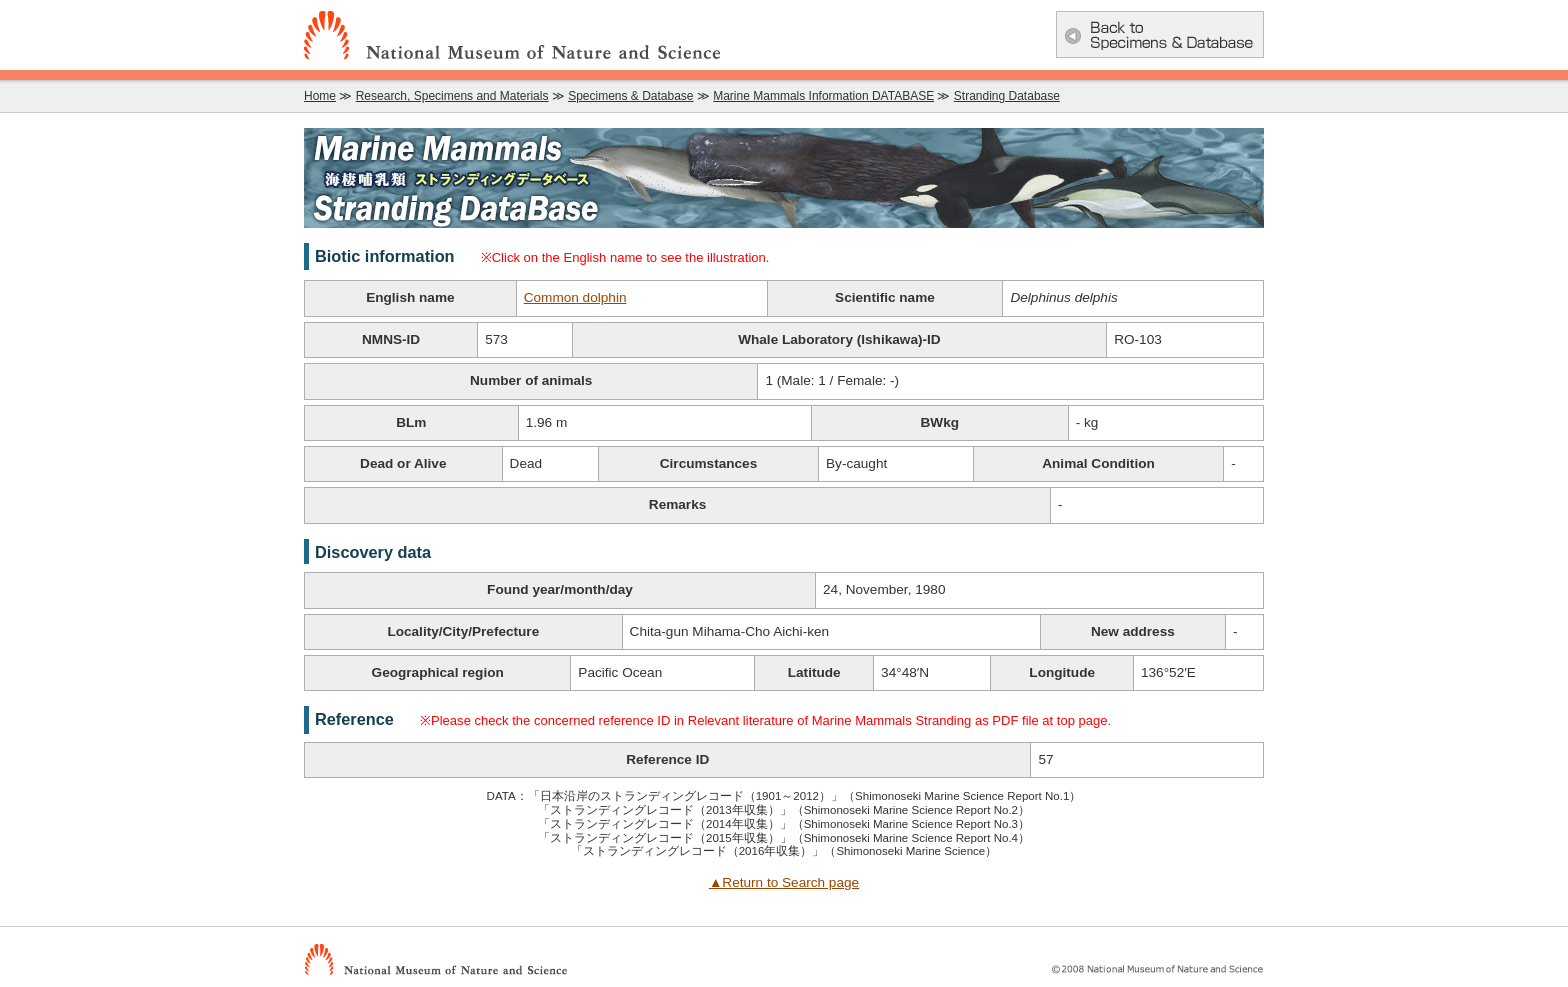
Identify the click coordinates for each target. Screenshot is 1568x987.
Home (320, 96)
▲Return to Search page (784, 882)
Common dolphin (575, 297)
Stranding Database (1007, 96)
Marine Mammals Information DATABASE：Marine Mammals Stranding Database (784, 178)
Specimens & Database (630, 96)
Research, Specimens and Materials (452, 96)
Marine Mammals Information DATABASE (823, 96)
